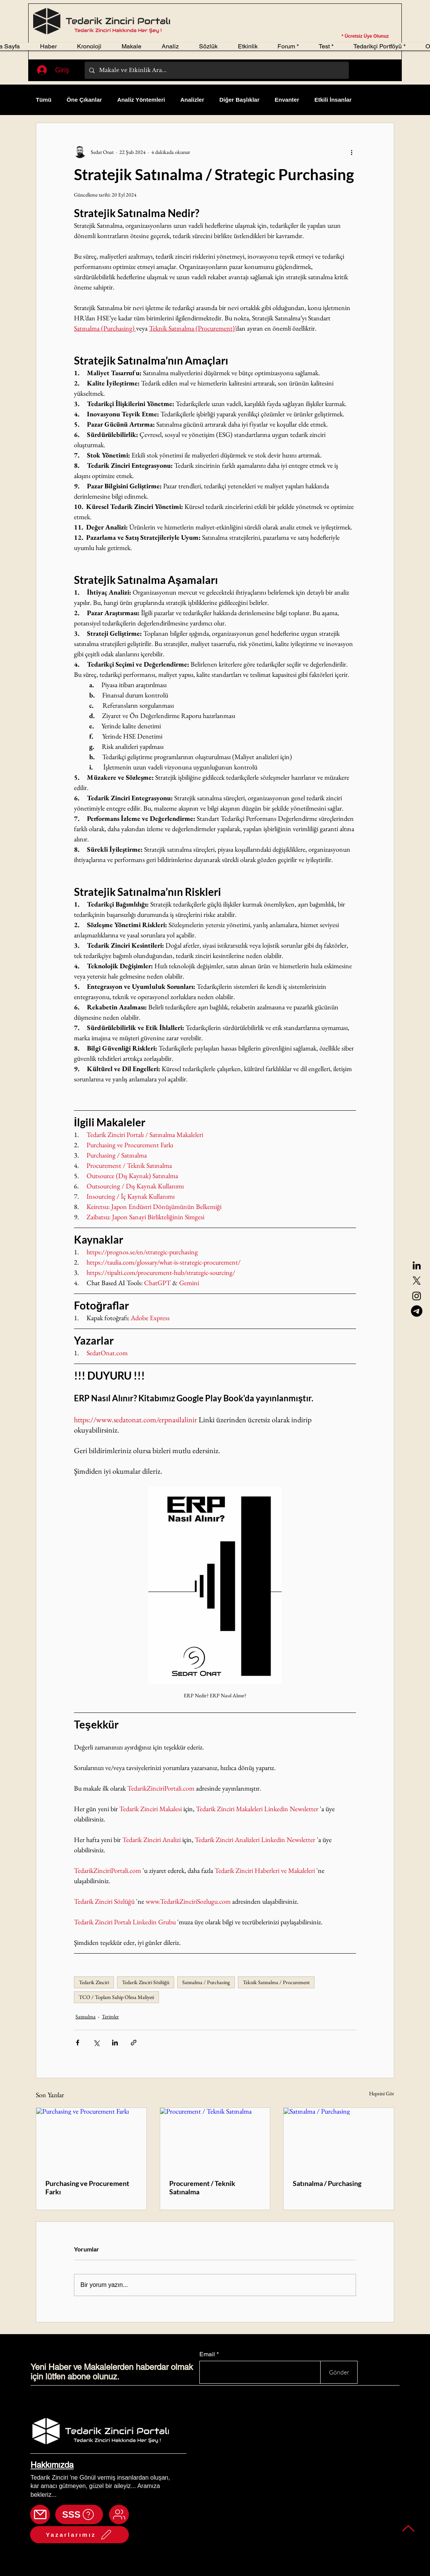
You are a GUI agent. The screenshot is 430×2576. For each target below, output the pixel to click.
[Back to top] (408, 2528)
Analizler (192, 99)
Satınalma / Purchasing (206, 1982)
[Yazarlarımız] (79, 2534)
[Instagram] (416, 1296)
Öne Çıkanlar (84, 99)
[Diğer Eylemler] (351, 152)
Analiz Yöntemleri (141, 99)
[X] (416, 1280)
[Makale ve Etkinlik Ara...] (216, 70)
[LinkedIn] (416, 1265)
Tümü (43, 99)
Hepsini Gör (381, 2093)
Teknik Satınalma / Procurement (276, 1982)
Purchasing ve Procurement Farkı (87, 2187)
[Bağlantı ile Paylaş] (133, 2042)
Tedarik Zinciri (94, 1982)
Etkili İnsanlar (333, 99)
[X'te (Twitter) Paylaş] (96, 2042)
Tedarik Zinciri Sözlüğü (145, 1982)
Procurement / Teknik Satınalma (202, 2187)
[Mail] (40, 2514)
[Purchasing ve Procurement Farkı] (91, 2139)
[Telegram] (416, 1311)
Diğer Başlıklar (240, 99)
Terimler (110, 2016)
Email (207, 2354)
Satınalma (85, 2016)
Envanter (287, 99)
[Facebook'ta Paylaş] (77, 2042)
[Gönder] (339, 2372)
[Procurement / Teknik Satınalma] (215, 2139)
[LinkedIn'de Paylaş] (115, 2042)
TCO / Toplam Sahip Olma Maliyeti (116, 1997)
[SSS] (79, 2514)
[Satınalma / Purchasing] (339, 2139)
